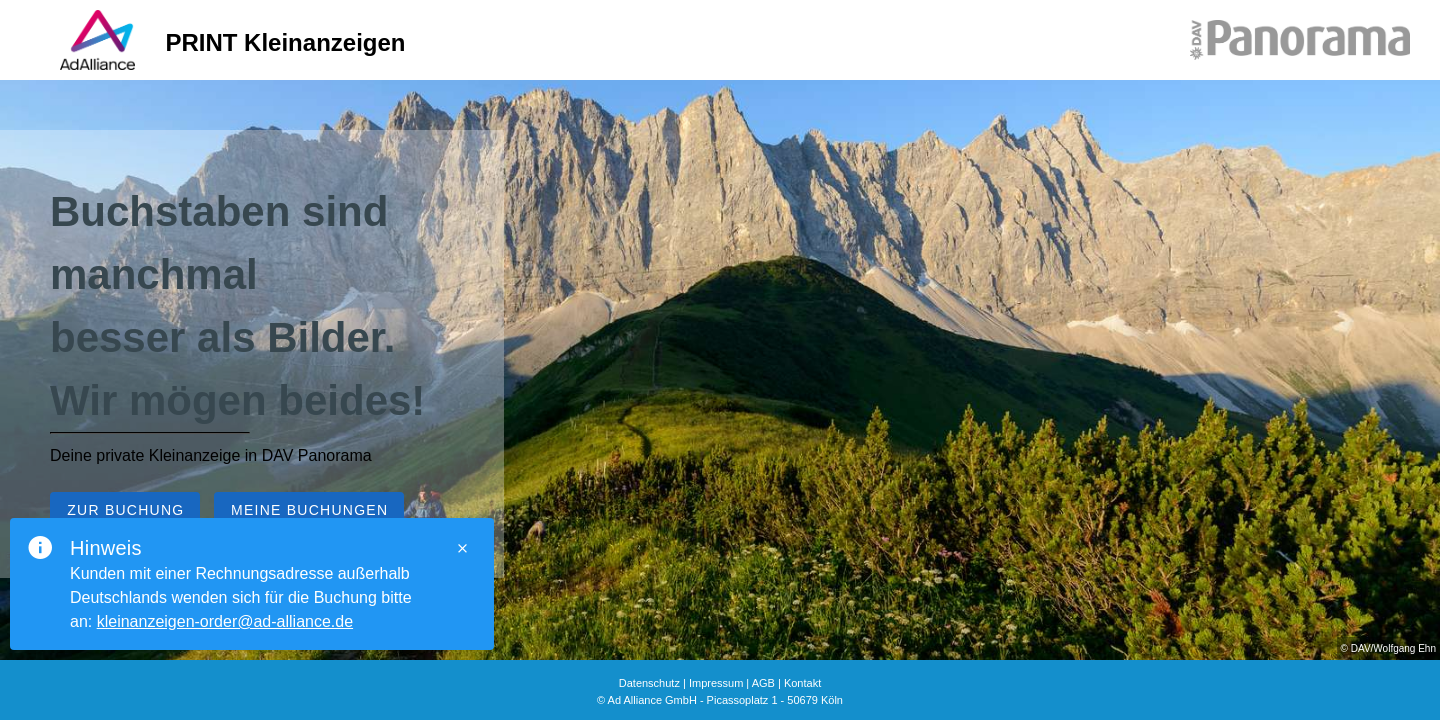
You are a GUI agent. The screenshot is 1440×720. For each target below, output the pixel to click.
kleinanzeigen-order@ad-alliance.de (225, 621)
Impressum (716, 683)
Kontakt (802, 683)
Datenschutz (649, 683)
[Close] (462, 548)
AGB (763, 683)
